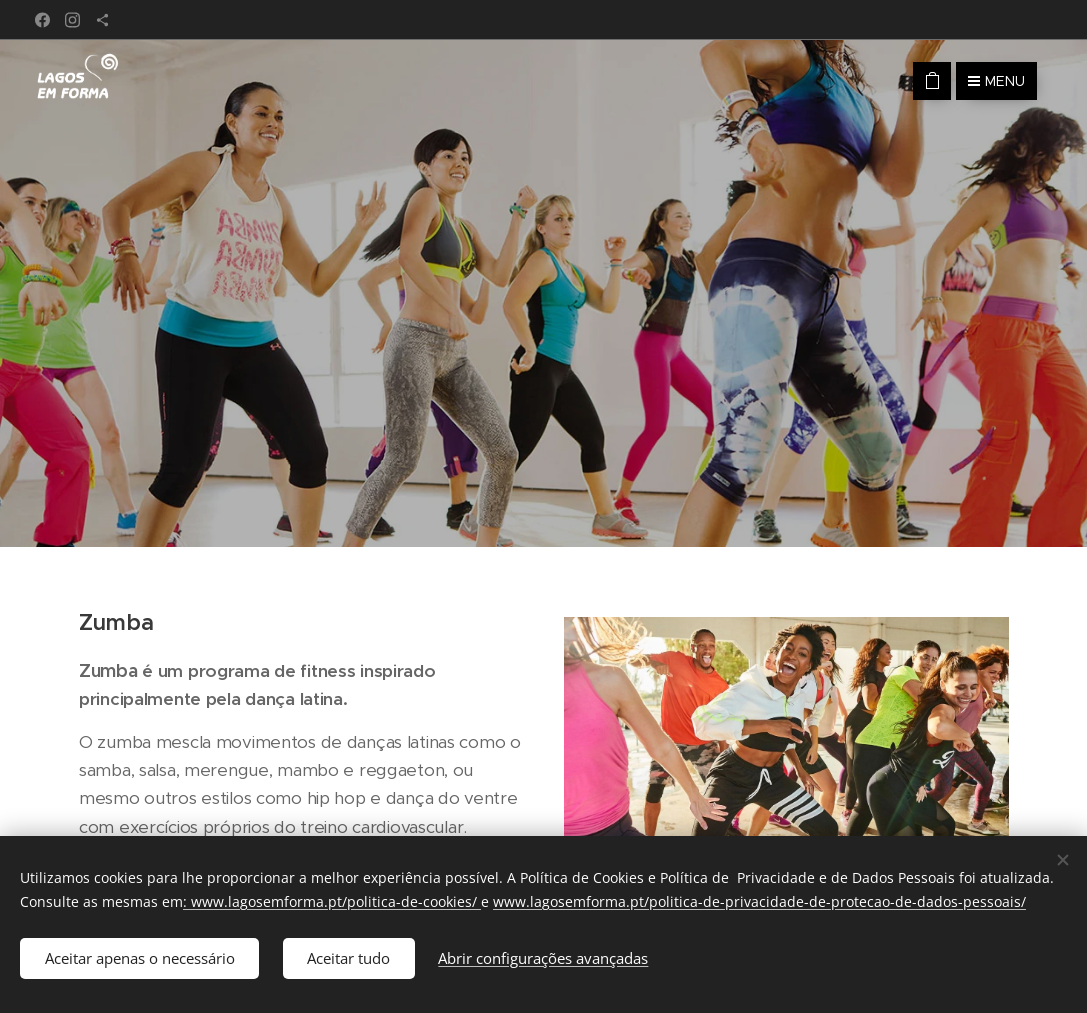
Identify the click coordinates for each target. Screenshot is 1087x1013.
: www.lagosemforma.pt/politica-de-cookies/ (332, 901)
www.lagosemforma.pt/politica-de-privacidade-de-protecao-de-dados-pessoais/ (759, 901)
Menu (996, 81)
